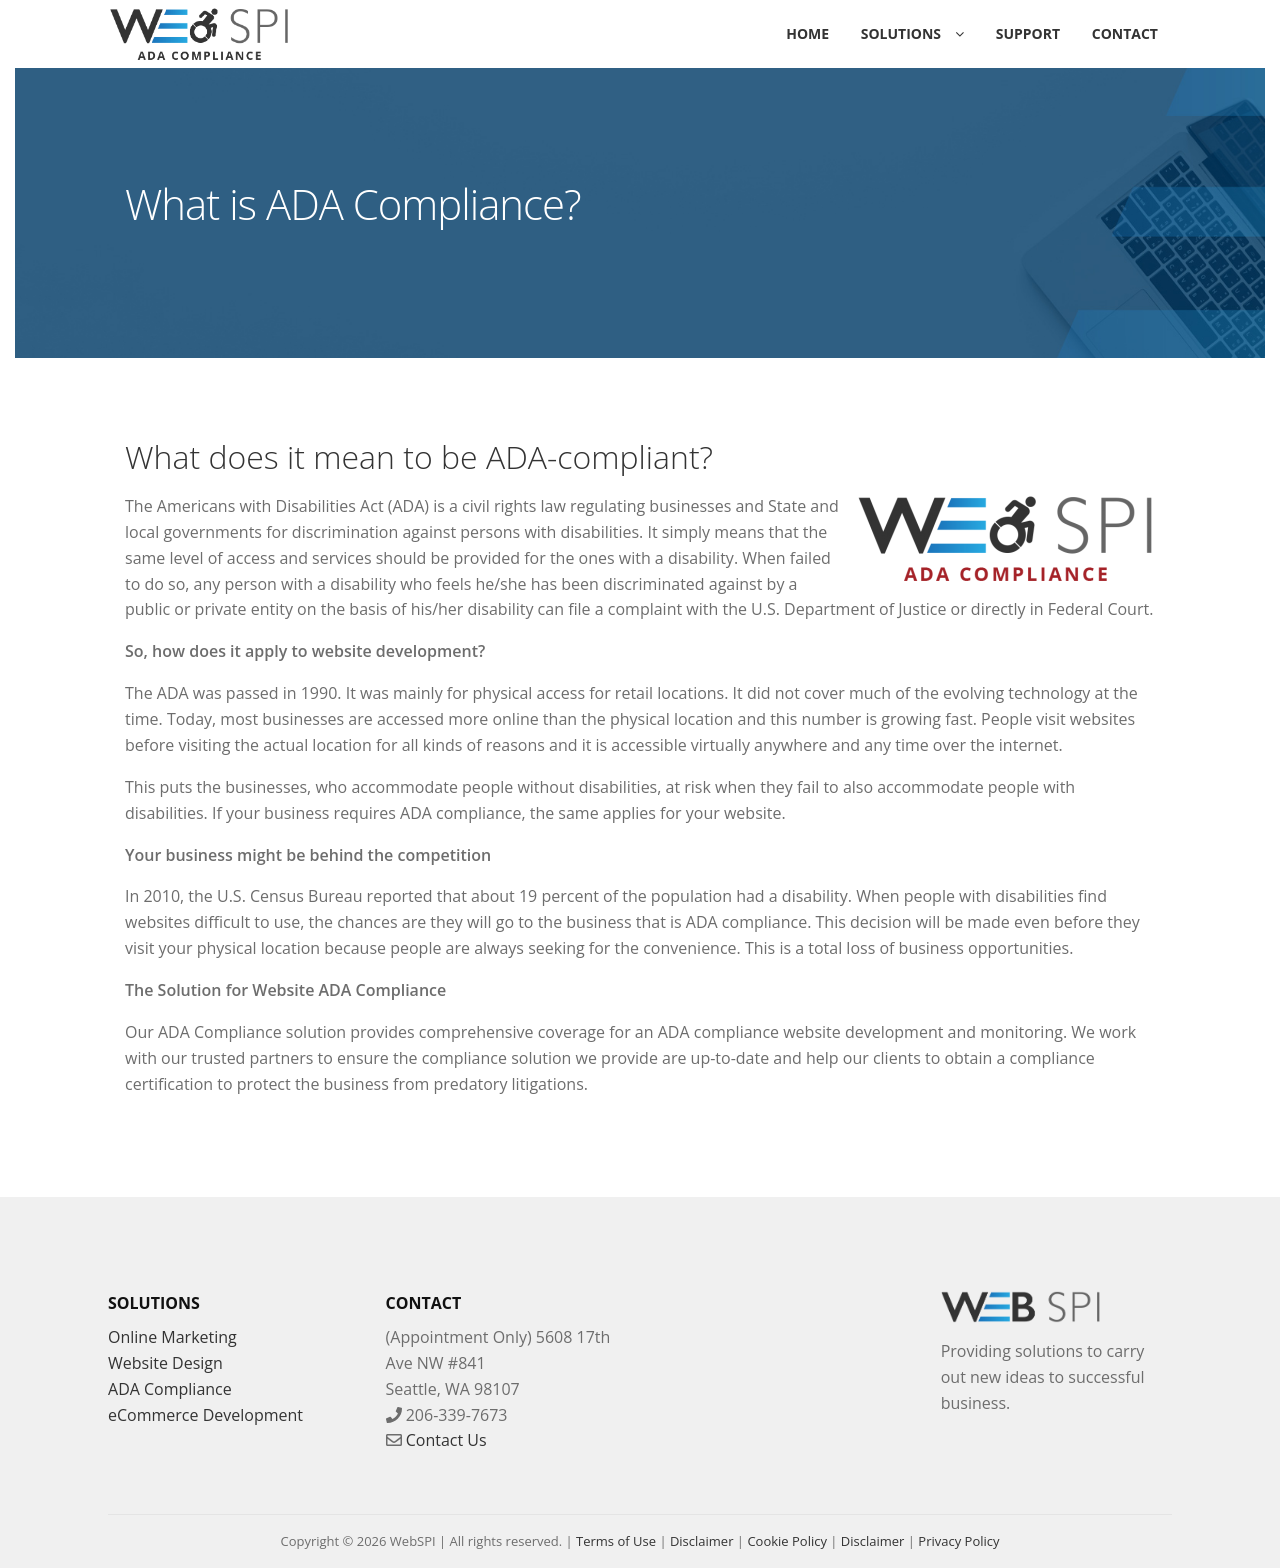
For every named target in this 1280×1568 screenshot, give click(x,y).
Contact (1125, 33)
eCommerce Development (205, 1415)
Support (1028, 33)
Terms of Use (616, 1541)
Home (807, 33)
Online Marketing (172, 1337)
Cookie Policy (787, 1541)
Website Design (165, 1363)
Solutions (901, 33)
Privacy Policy (958, 1541)
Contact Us (446, 1440)
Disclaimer (702, 1541)
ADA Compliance (170, 1389)
